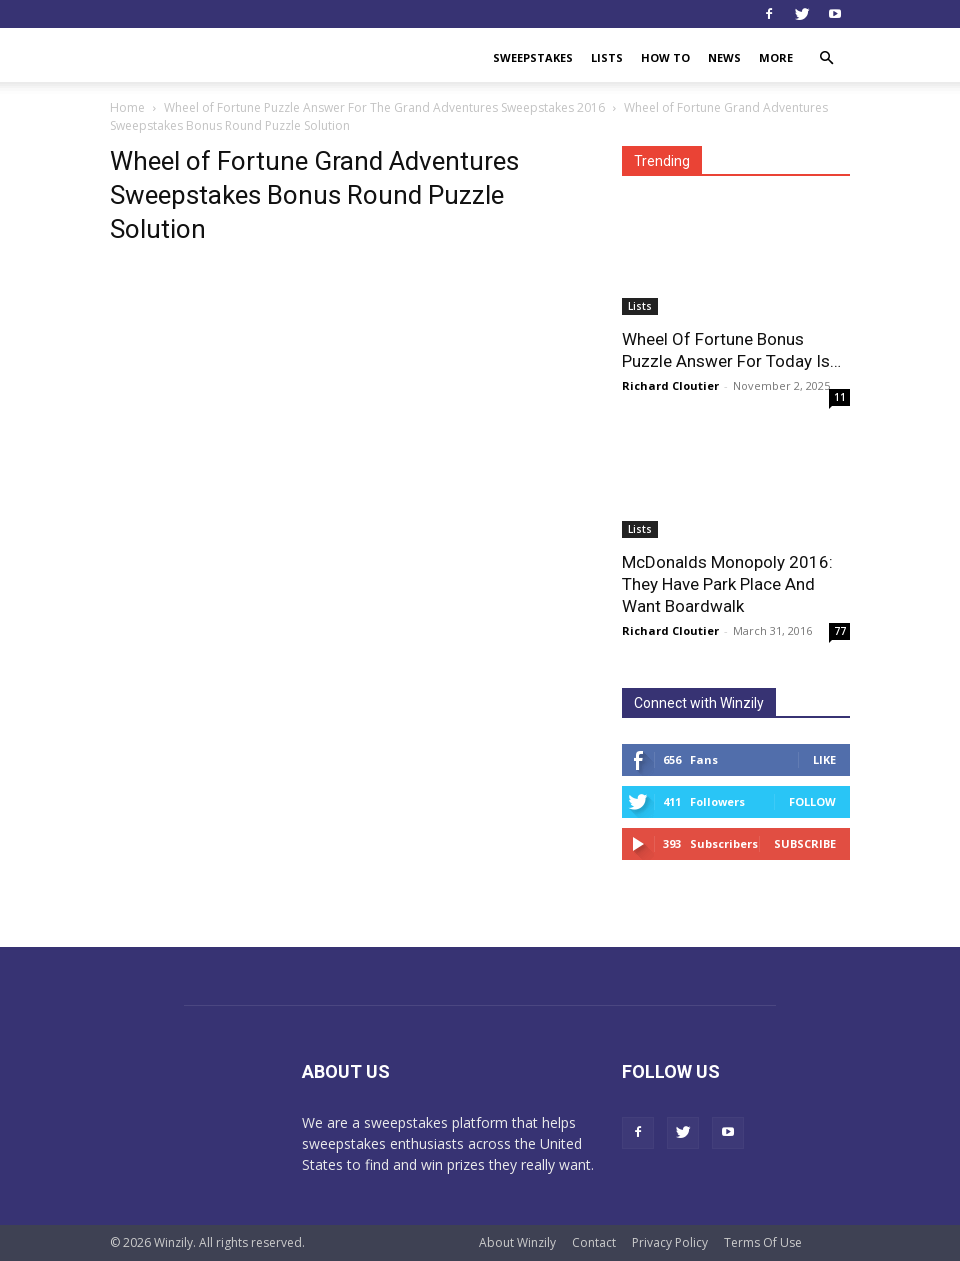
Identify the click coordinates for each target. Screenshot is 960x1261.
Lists (607, 57)
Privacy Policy (670, 1242)
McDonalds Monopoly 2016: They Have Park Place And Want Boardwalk (727, 584)
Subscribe (805, 843)
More (776, 57)
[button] (826, 58)
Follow (812, 801)
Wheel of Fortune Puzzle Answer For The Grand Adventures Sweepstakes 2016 (384, 107)
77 (840, 631)
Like (824, 759)
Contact (594, 1242)
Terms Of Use (763, 1242)
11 (840, 397)
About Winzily (517, 1242)
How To (665, 57)
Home (127, 107)
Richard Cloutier (670, 385)
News (724, 57)
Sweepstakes (533, 57)
